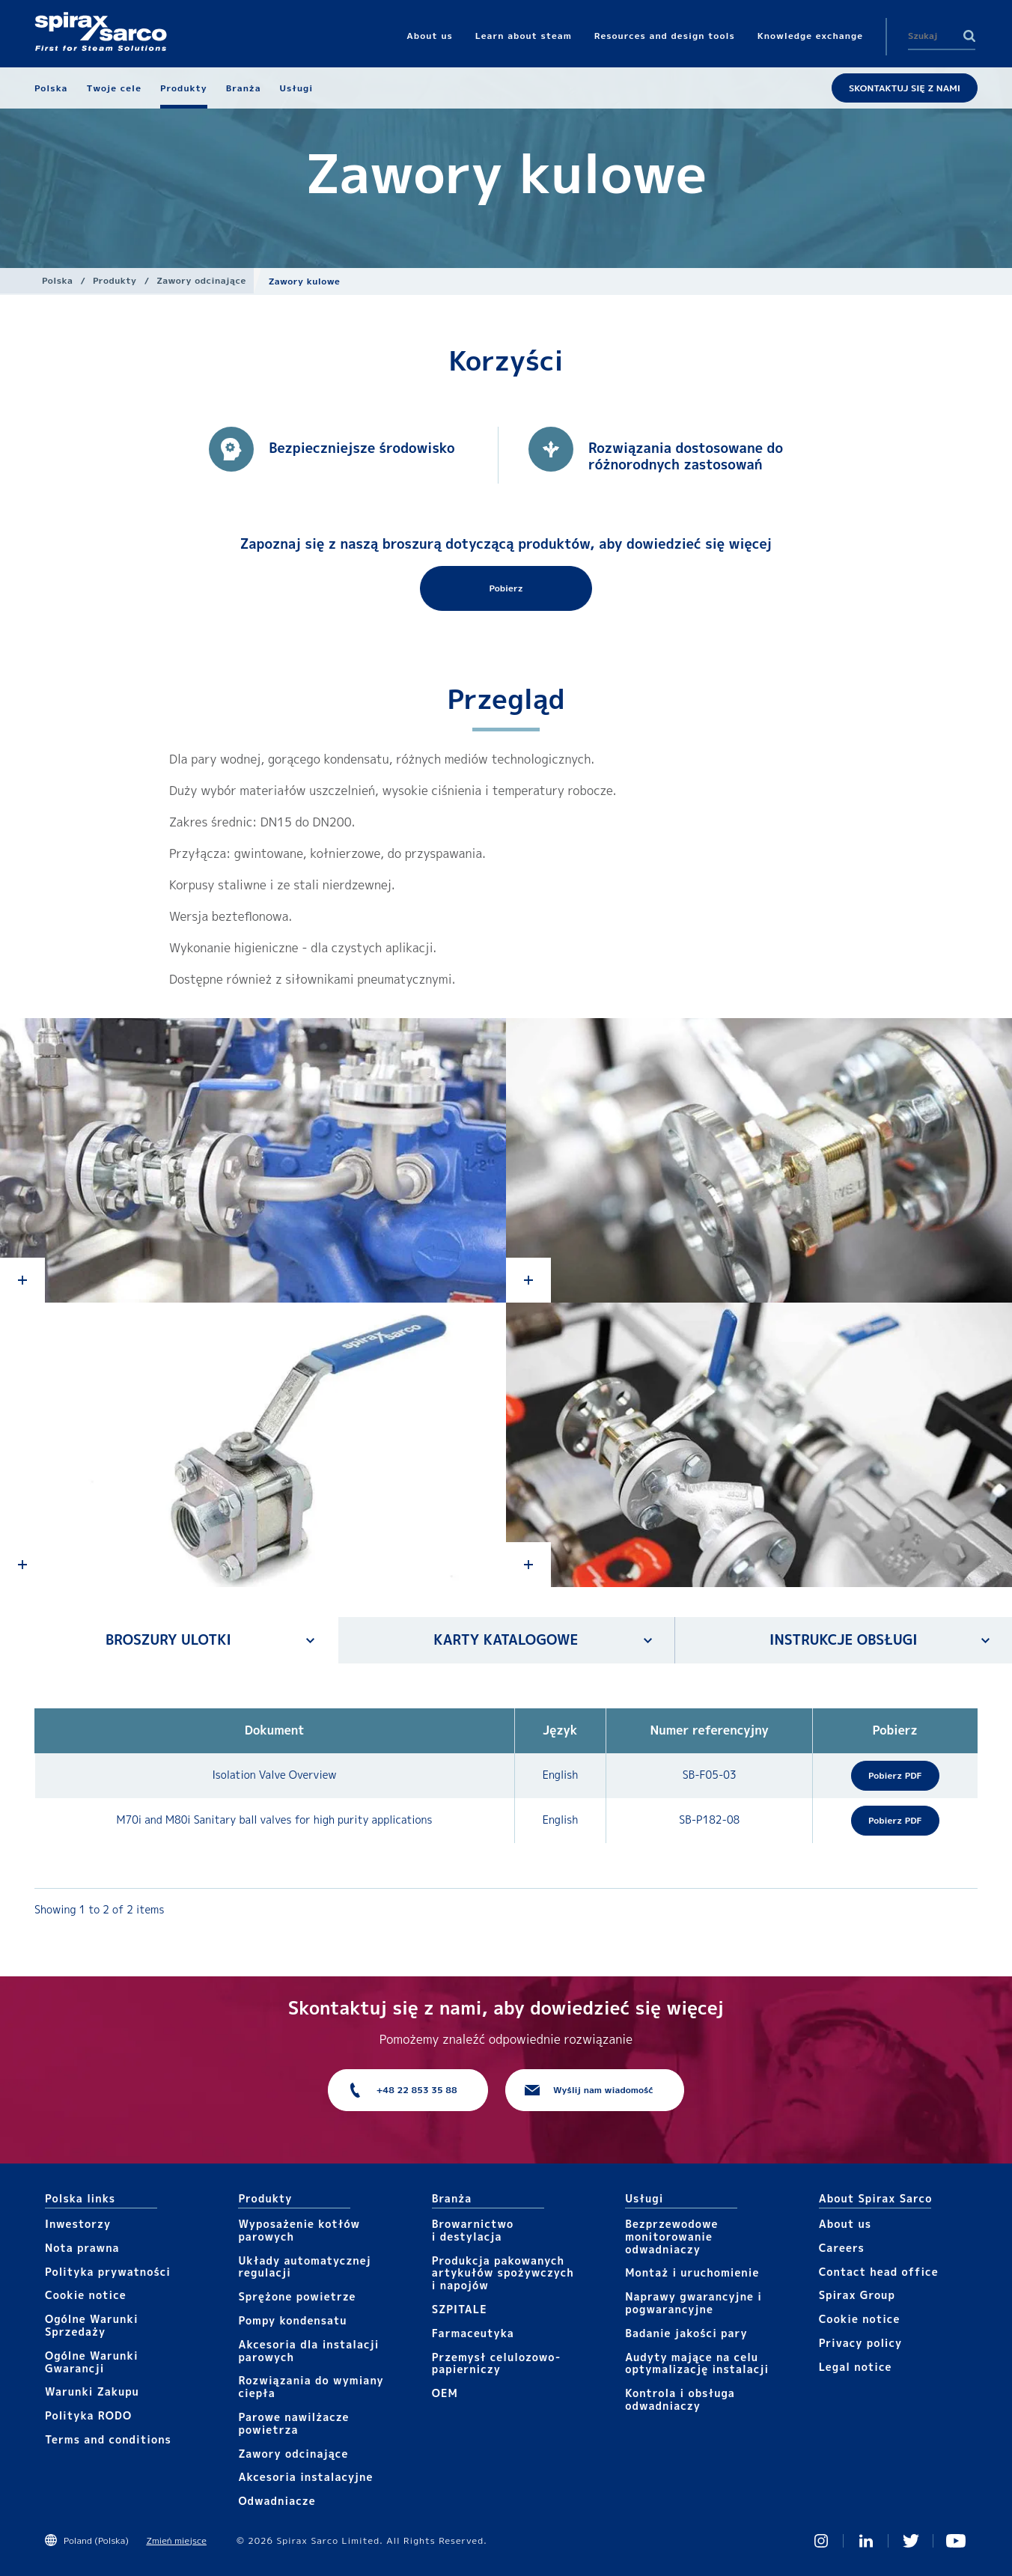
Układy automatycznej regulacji (304, 2266)
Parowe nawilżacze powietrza (293, 2423)
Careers (842, 2248)
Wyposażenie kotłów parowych (299, 2230)
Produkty (115, 280)
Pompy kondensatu (292, 2320)
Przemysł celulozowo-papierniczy (496, 2363)
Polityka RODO (88, 2415)
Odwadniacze (276, 2501)
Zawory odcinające (201, 280)
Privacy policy (861, 2343)
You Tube (956, 2541)
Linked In (866, 2541)
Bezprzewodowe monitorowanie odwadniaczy (671, 2236)
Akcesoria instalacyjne (305, 2477)
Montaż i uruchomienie (692, 2272)
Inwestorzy (78, 2224)
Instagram (821, 2541)
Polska (57, 280)
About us (845, 2224)
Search (969, 36)
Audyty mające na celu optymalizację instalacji (697, 2363)
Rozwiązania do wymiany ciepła (310, 2386)
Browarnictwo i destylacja (472, 2230)
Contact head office (879, 2272)
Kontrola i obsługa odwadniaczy (680, 2399)
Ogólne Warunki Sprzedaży (91, 2325)
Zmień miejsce (176, 2540)
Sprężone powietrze (297, 2296)
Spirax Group (857, 2295)
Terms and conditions (108, 2439)
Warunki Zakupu (92, 2391)
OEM (445, 2393)
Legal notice (855, 2367)
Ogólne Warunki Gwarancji (91, 2361)
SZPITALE (459, 2309)
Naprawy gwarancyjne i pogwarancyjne (693, 2302)
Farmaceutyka (473, 2333)
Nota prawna (82, 2248)
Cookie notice (86, 2295)
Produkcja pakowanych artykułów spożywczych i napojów (503, 2273)
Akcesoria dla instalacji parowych (308, 2350)
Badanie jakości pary (686, 2333)
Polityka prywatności (108, 2272)
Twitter (911, 2541)
